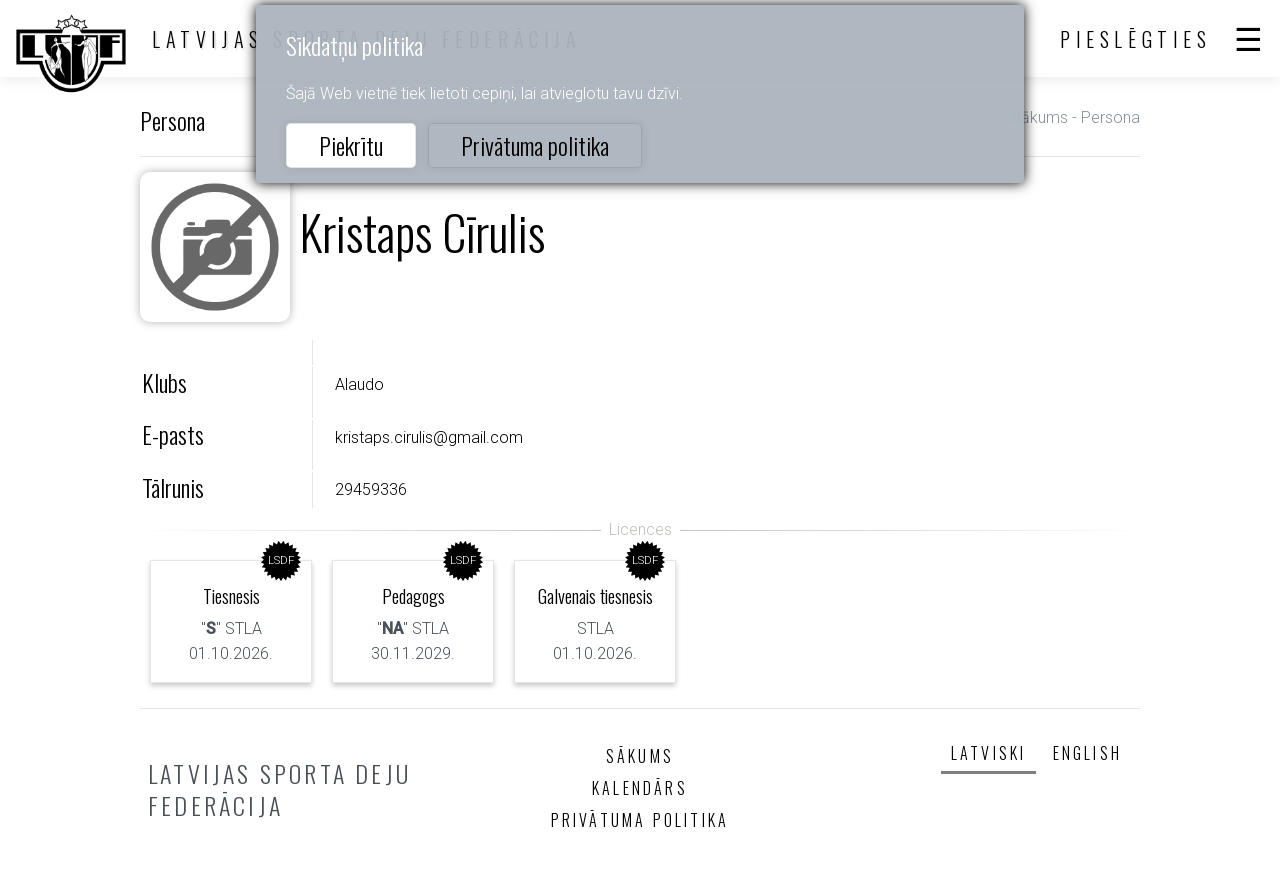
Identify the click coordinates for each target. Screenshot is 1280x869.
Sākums (1039, 117)
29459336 (371, 489)
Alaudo (359, 384)
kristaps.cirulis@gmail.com (429, 437)
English (1087, 753)
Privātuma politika (535, 145)
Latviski (989, 753)
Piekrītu (351, 145)
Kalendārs (640, 788)
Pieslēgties (1136, 39)
